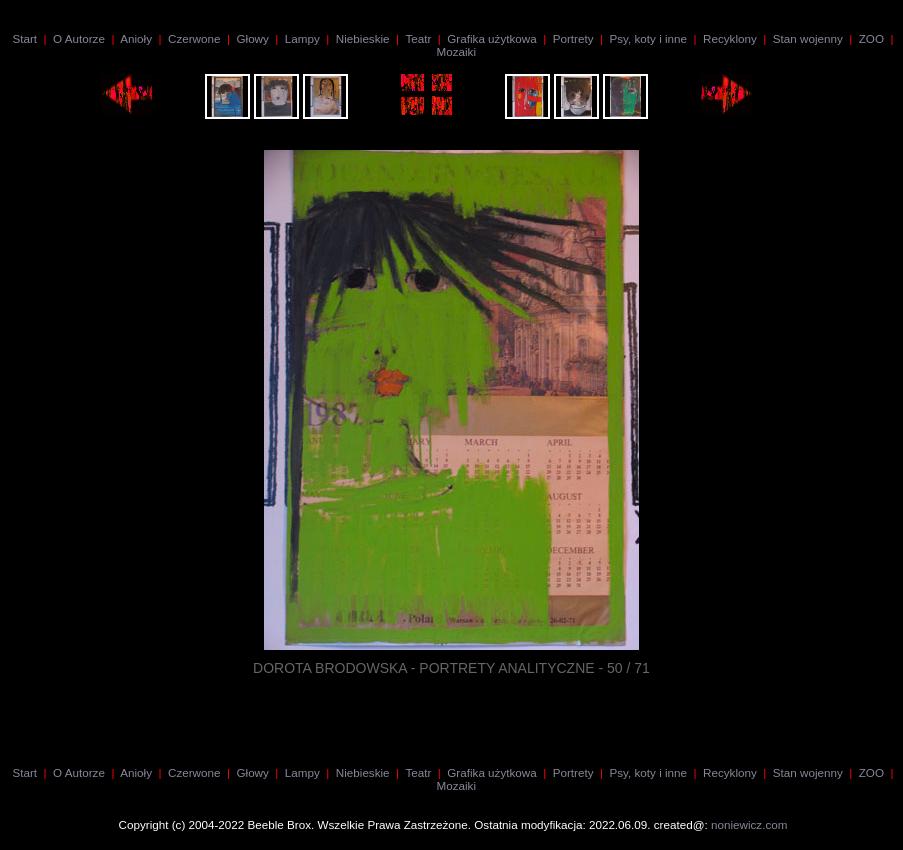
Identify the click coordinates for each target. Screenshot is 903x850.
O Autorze (79, 38)
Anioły (136, 38)
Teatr (418, 38)
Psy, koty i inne (648, 38)
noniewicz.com (749, 824)
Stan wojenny (808, 38)
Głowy (252, 38)
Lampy (302, 38)
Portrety (573, 38)
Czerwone (194, 38)
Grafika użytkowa (491, 38)
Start (24, 38)
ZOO (871, 38)
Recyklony (730, 38)
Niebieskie (363, 38)
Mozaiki (456, 51)
